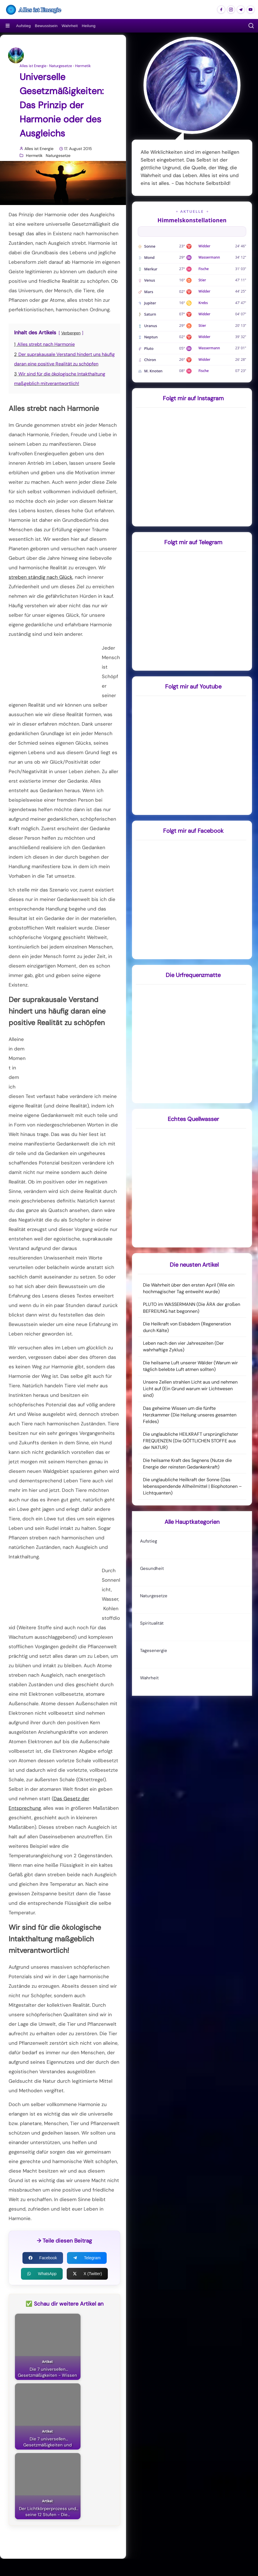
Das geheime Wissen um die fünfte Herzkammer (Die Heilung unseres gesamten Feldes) (189, 1414)
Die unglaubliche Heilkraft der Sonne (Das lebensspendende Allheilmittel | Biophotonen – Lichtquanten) (192, 1486)
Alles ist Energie (33, 66)
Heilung (88, 26)
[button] (251, 25)
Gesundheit (152, 1568)
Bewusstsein (46, 26)
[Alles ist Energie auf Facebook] (221, 9)
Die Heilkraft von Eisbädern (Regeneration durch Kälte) (187, 1327)
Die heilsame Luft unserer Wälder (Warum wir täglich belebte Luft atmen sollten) (190, 1366)
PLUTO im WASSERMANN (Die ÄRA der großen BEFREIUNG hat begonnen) (191, 1307)
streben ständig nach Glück (40, 577)
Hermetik (83, 66)
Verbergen (71, 332)
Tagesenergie (153, 1650)
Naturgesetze (60, 66)
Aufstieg (23, 26)
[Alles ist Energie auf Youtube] (250, 9)
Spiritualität (152, 1623)
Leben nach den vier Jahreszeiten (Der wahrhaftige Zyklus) (183, 1346)
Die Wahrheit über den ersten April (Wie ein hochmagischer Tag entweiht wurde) (188, 1288)
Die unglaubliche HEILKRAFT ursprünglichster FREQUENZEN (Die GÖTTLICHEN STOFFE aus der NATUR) (190, 1440)
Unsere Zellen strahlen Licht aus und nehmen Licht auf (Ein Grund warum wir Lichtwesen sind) (190, 1388)
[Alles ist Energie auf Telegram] (241, 9)
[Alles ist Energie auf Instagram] (231, 9)
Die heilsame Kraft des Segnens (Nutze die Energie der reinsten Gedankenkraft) (187, 1463)
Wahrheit (70, 26)
